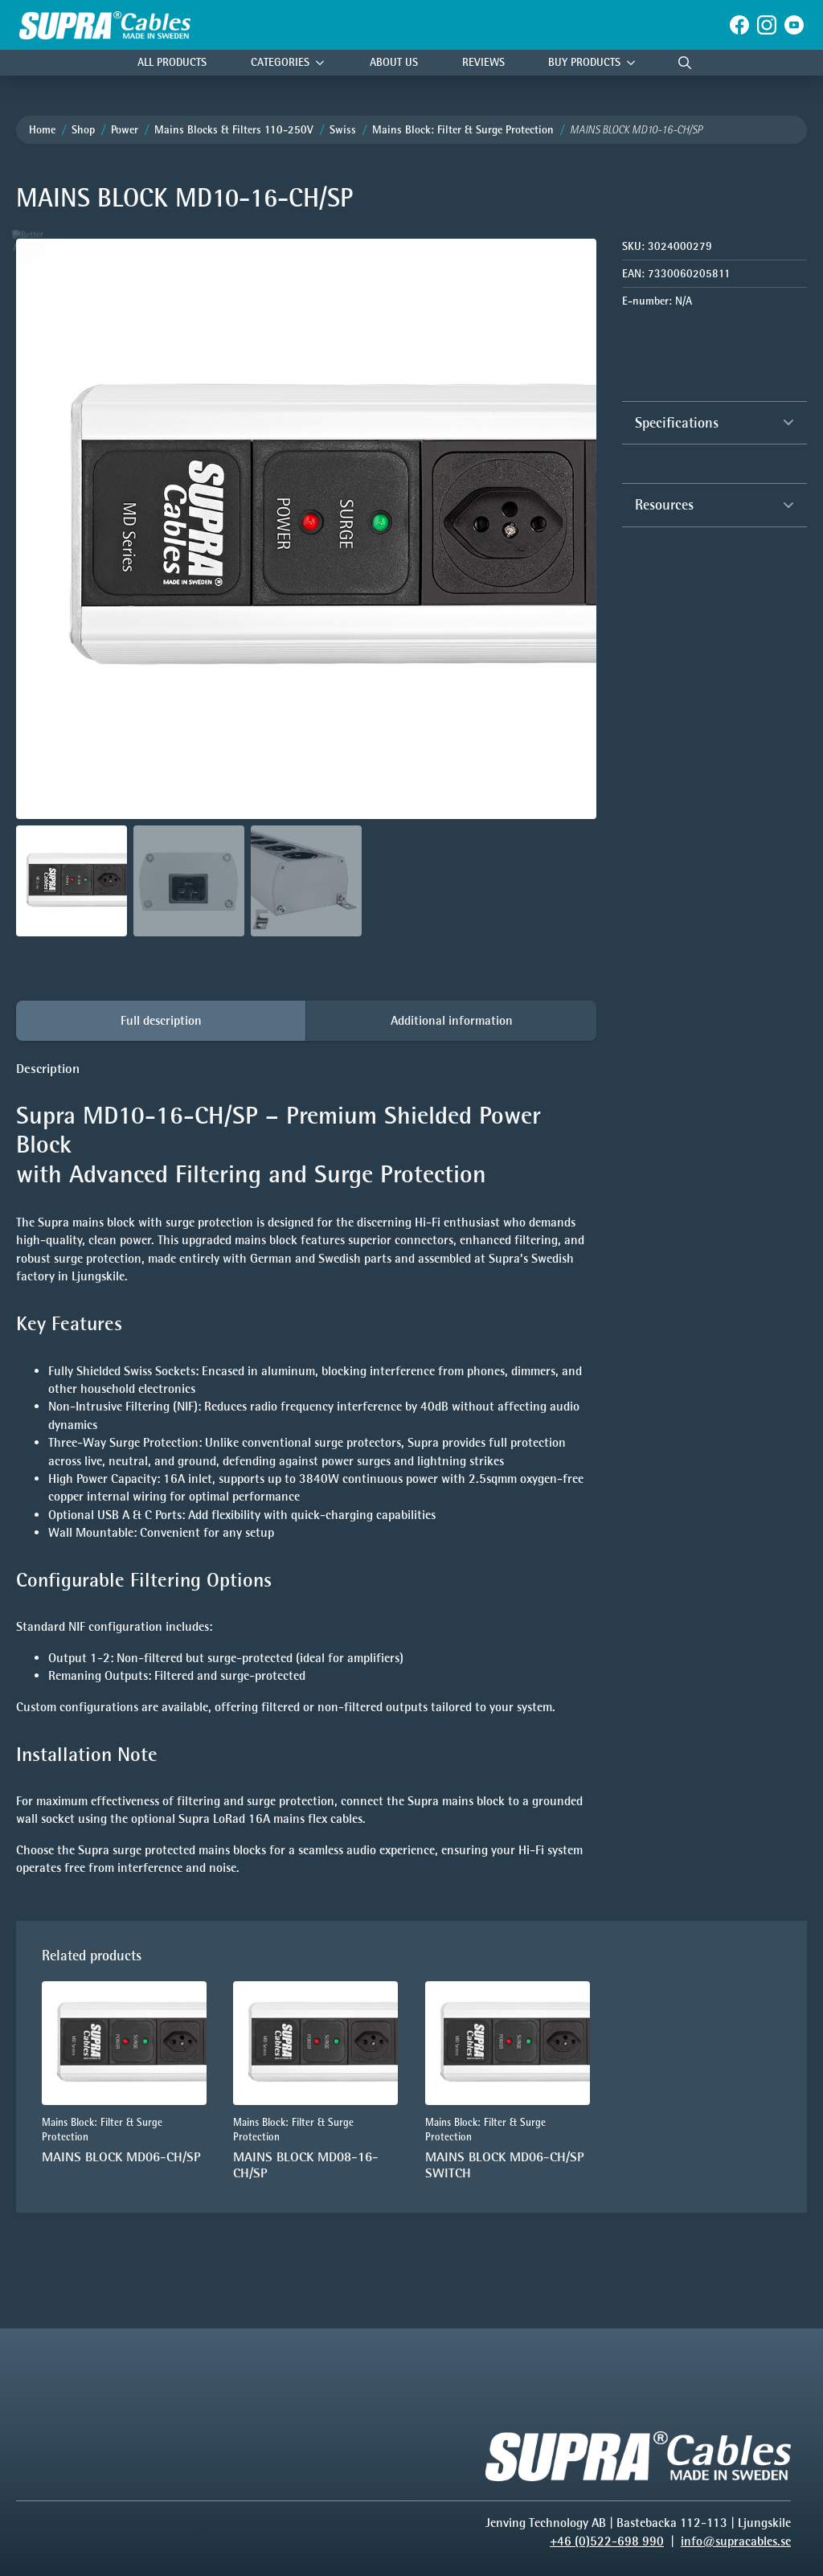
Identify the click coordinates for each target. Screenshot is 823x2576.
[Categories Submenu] (323, 63)
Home (42, 130)
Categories (280, 62)
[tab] (161, 1021)
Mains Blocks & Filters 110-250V (233, 130)
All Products (172, 62)
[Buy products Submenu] (634, 63)
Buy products (584, 62)
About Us (394, 62)
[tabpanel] (306, 1468)
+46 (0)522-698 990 (607, 2541)
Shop (83, 130)
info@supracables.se (736, 2541)
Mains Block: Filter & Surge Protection (463, 130)
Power (124, 130)
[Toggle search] (685, 63)
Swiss (343, 130)
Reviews (483, 62)
